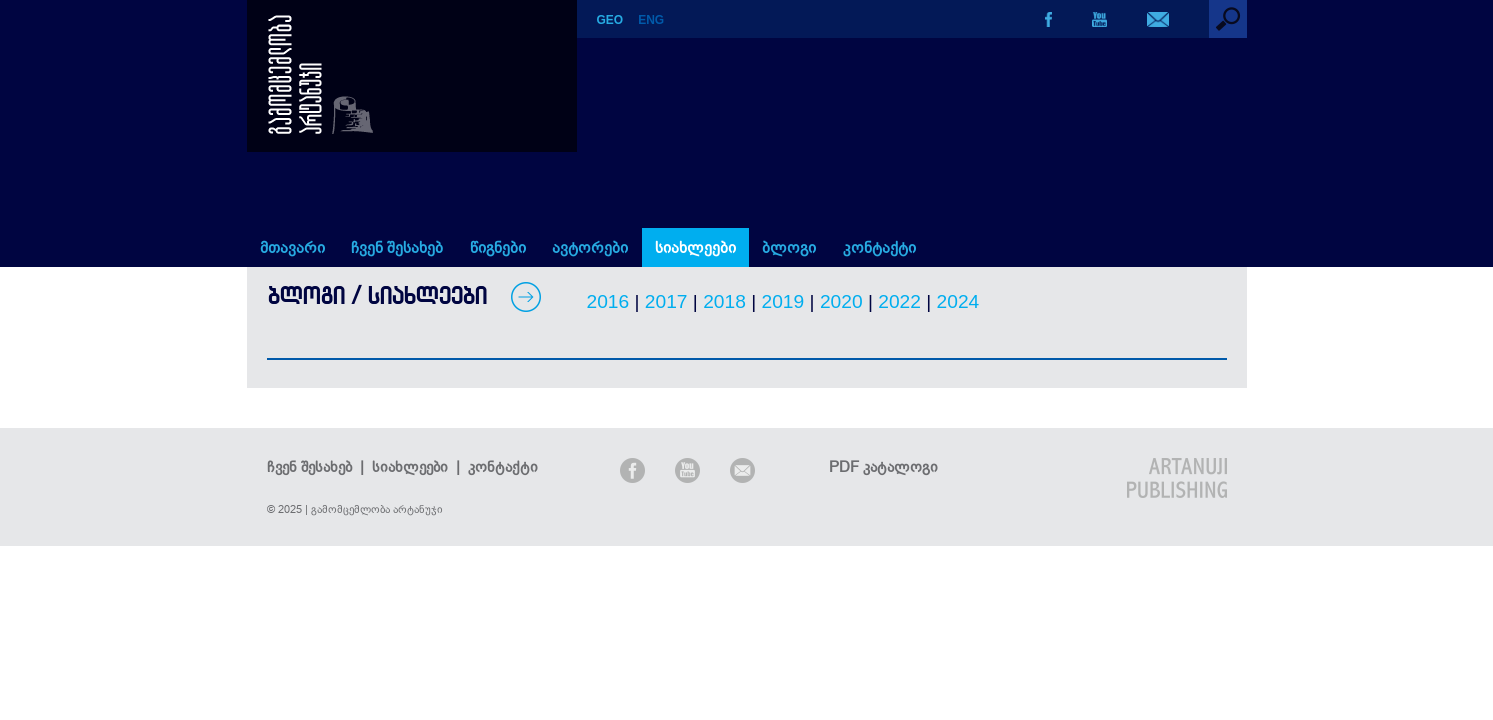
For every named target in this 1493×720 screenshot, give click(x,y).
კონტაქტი (879, 247)
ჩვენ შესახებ (397, 247)
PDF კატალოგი (883, 466)
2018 (724, 301)
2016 (608, 301)
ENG (651, 20)
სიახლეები (695, 247)
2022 (899, 301)
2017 (666, 301)
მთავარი (292, 247)
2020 (841, 301)
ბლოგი (789, 247)
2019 (783, 301)
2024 (958, 301)
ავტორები (590, 247)
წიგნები (498, 247)
